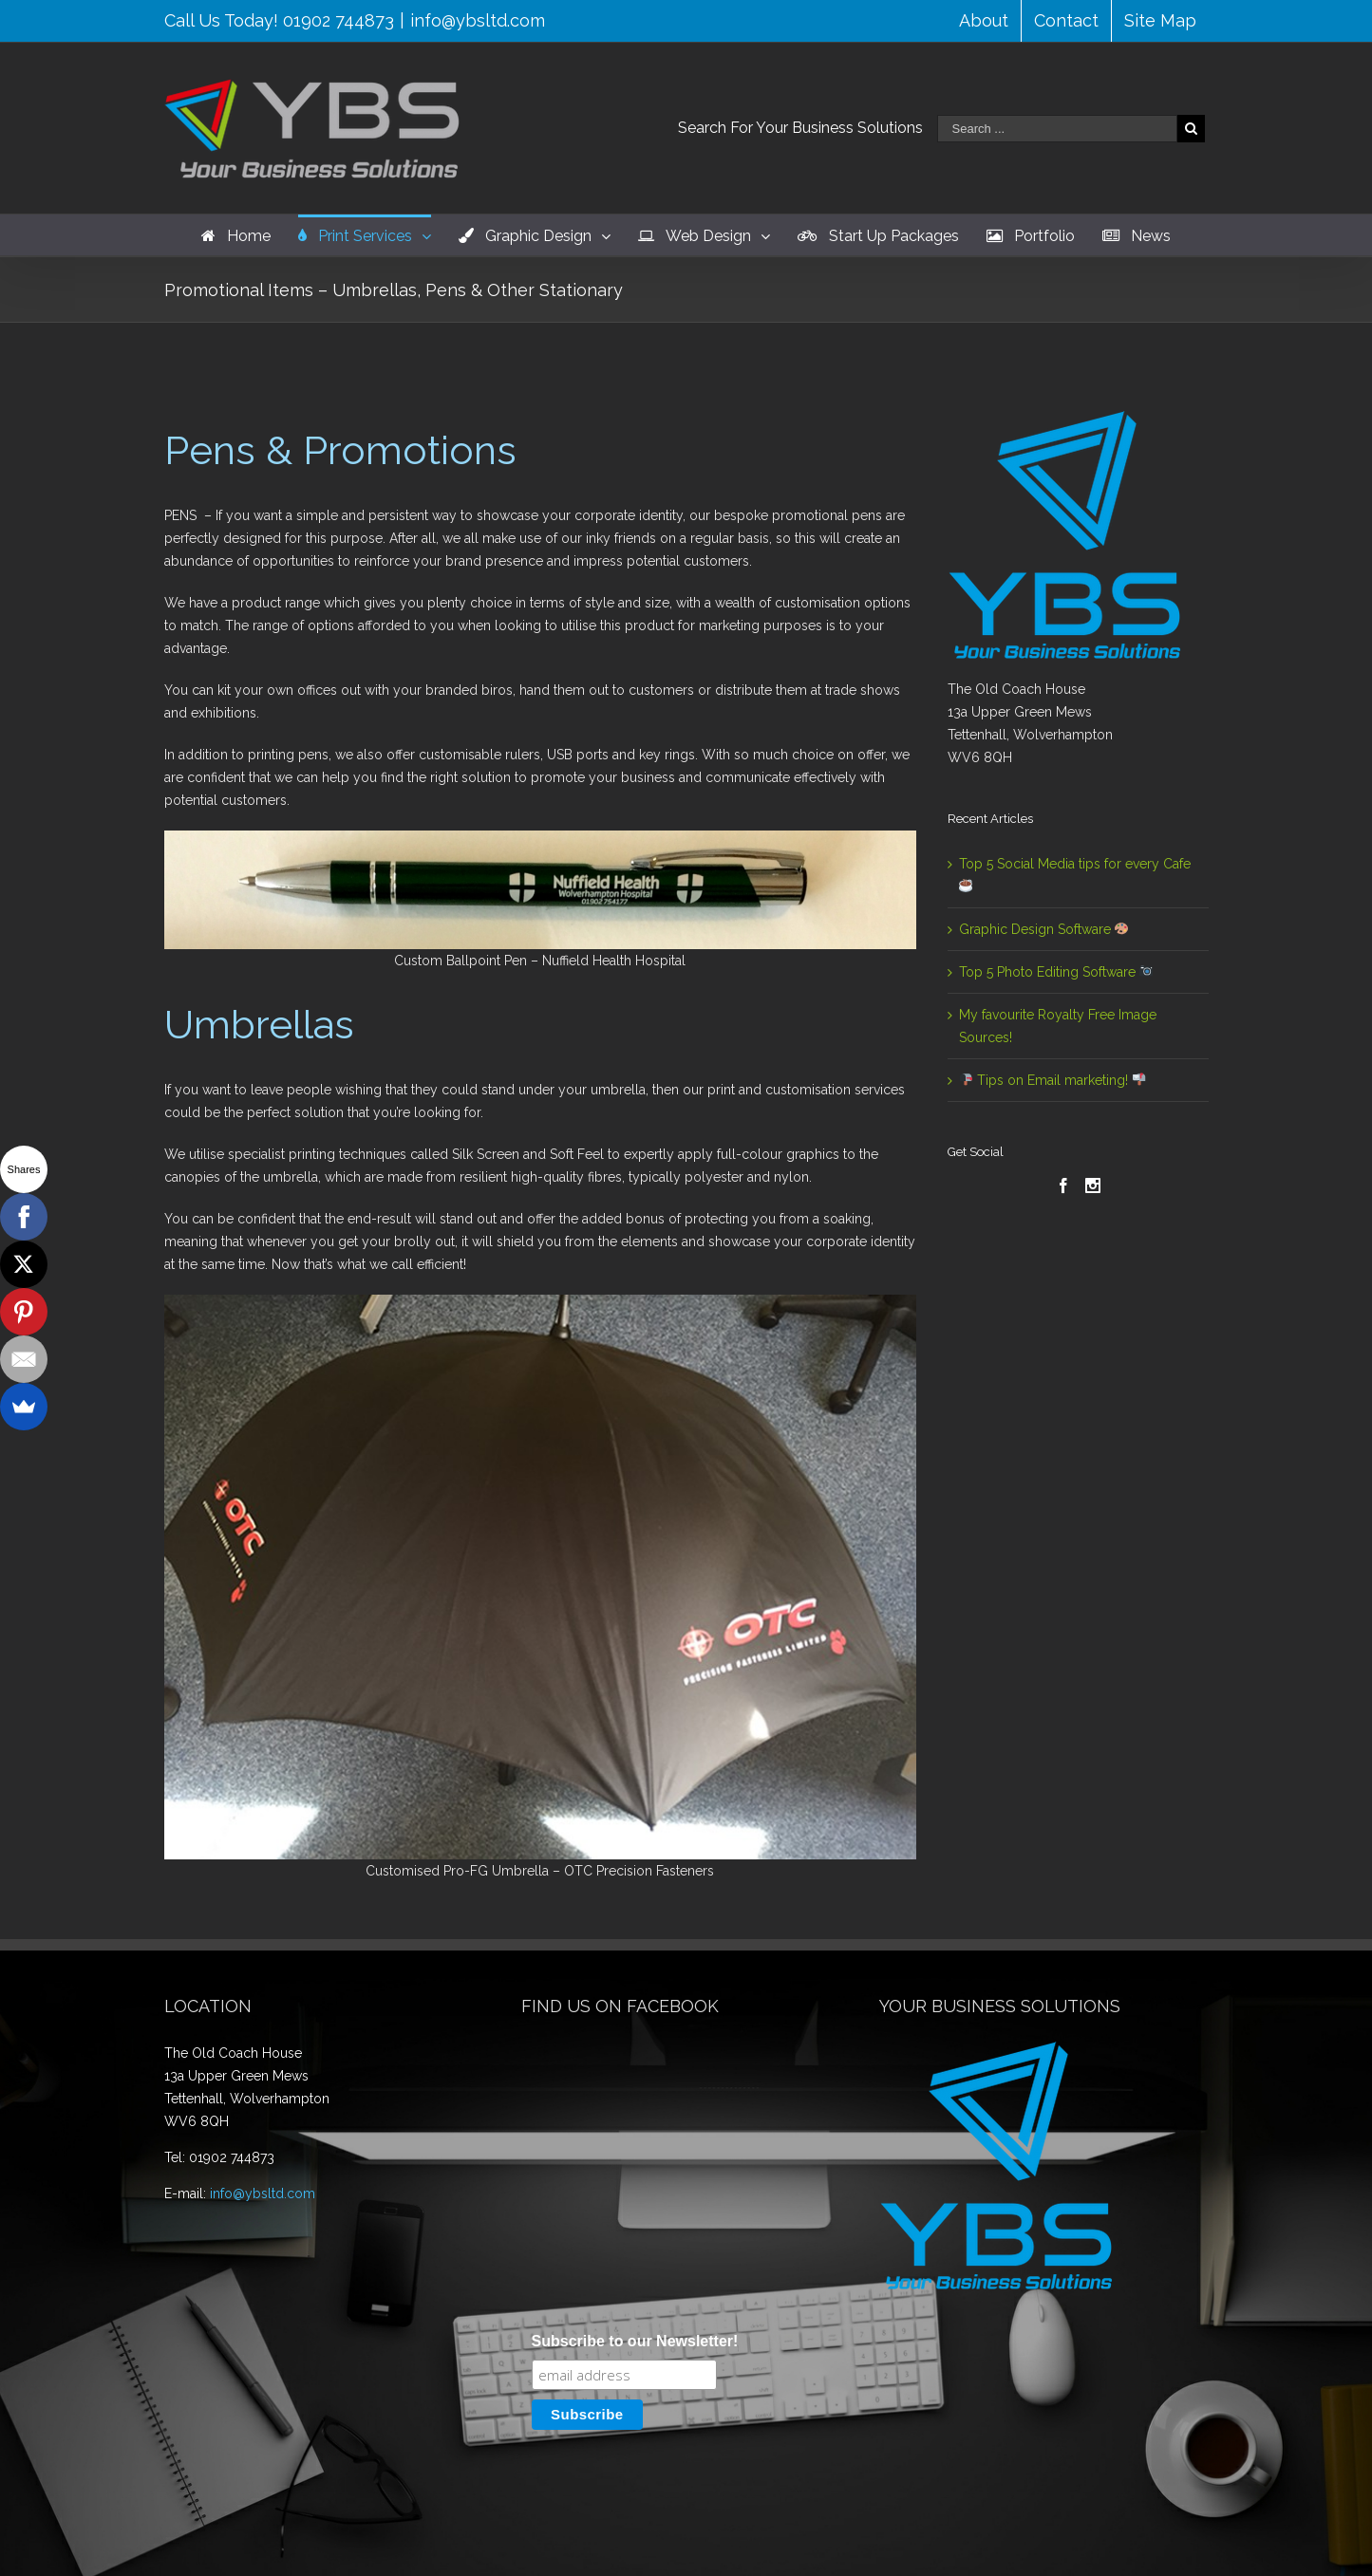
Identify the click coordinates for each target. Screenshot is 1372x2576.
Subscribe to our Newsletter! (635, 2129)
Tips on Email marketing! (1052, 1080)
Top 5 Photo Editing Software (1056, 972)
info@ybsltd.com (477, 20)
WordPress (694, 2545)
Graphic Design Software (1044, 929)
